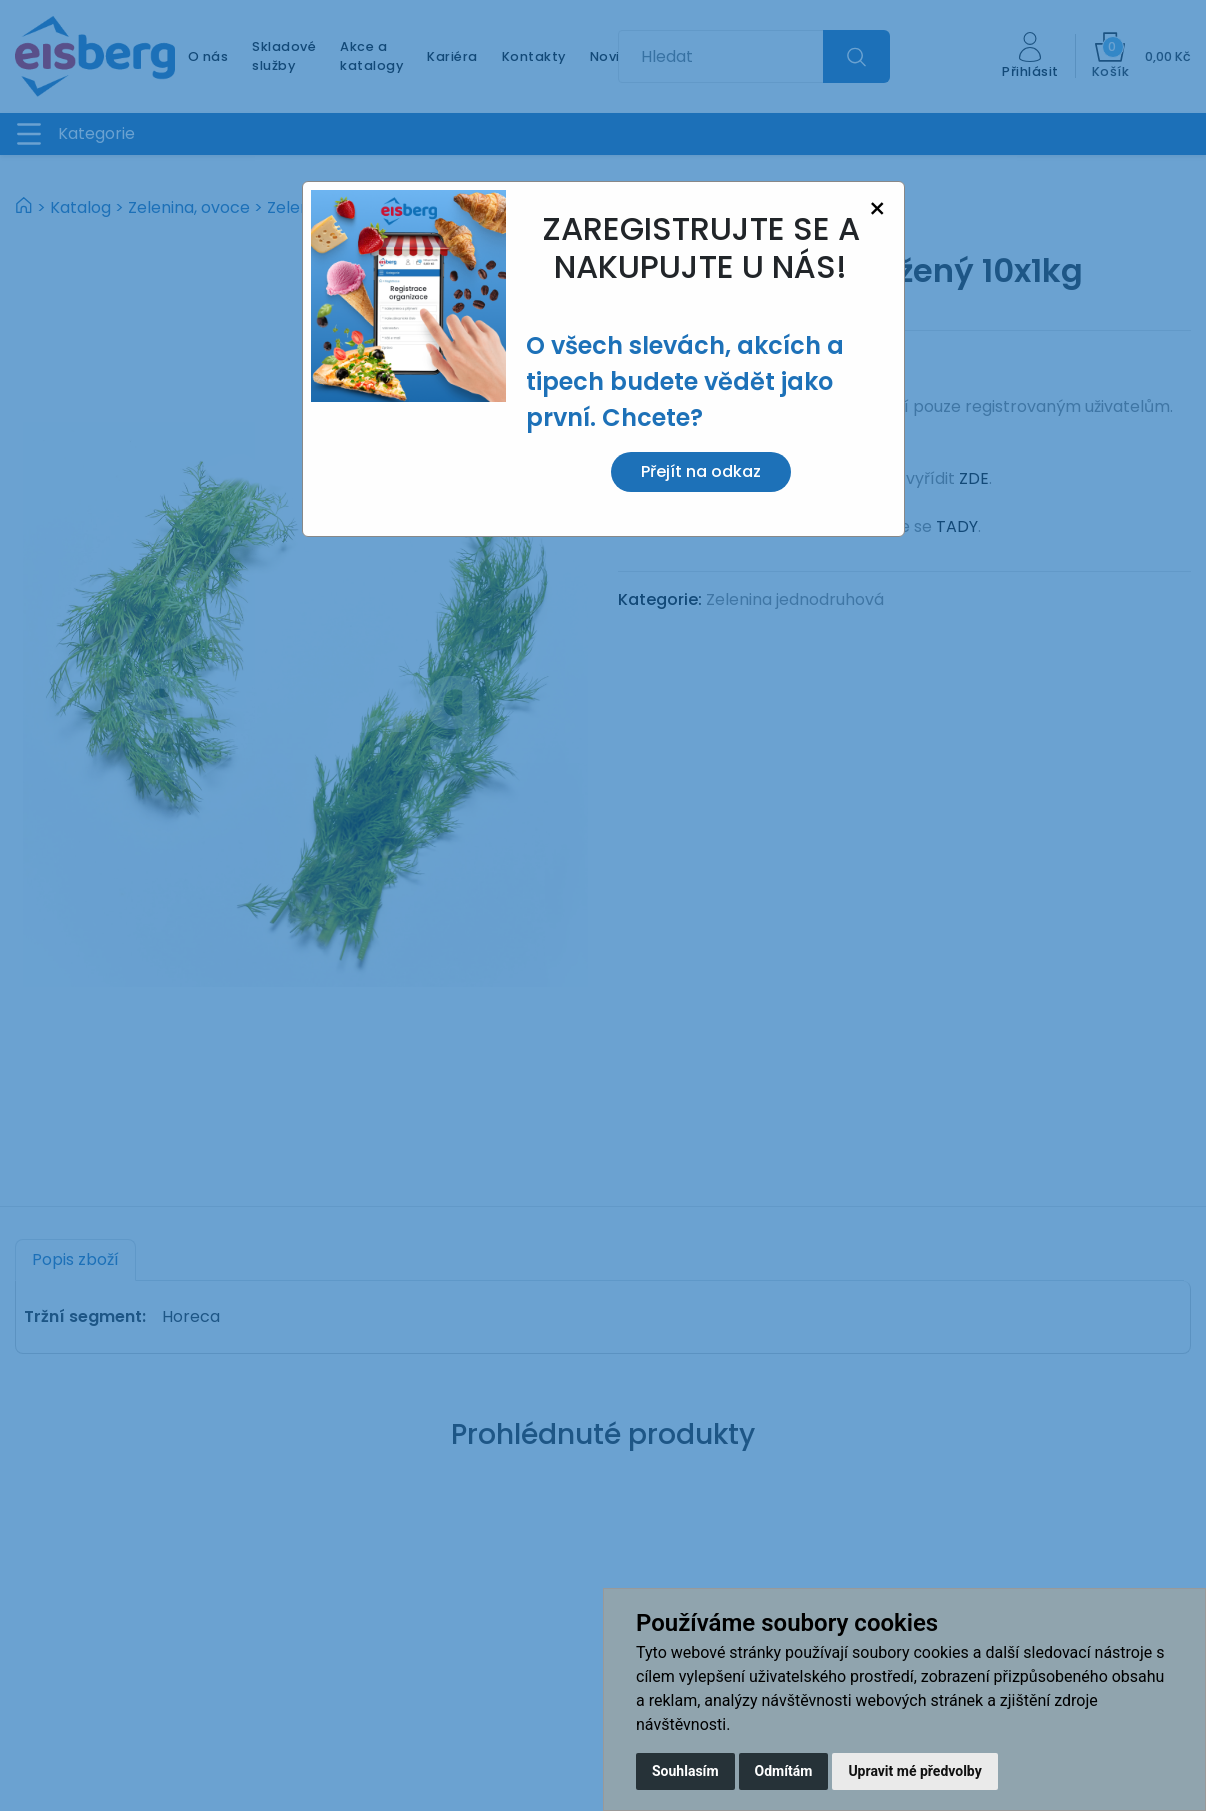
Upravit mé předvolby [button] (914, 1771)
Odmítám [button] (784, 1771)
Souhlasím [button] (685, 1771)
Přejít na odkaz (701, 471)
